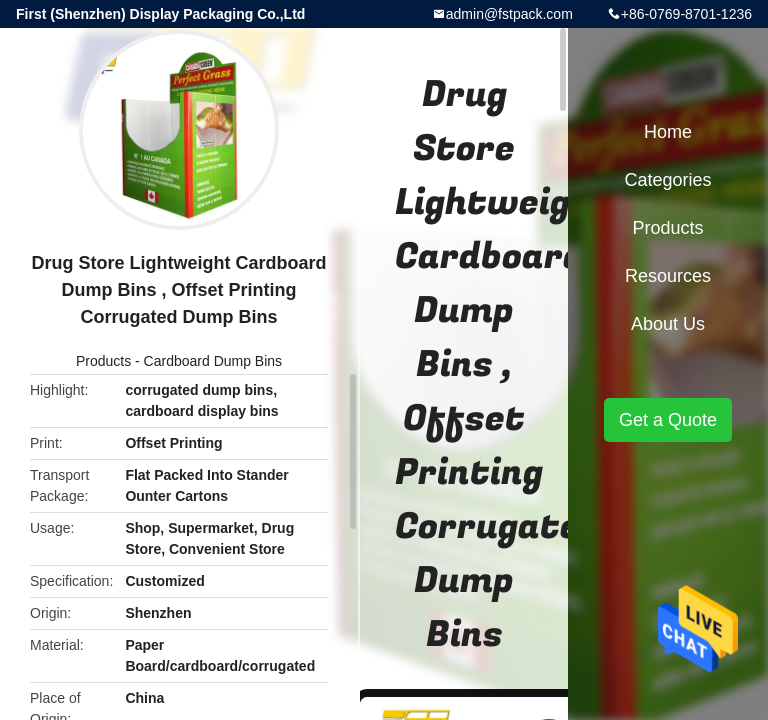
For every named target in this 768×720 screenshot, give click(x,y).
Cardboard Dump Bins (213, 361)
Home (668, 132)
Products (103, 361)
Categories (667, 180)
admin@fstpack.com (509, 14)
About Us (668, 324)
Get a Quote (668, 420)
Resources (668, 276)
